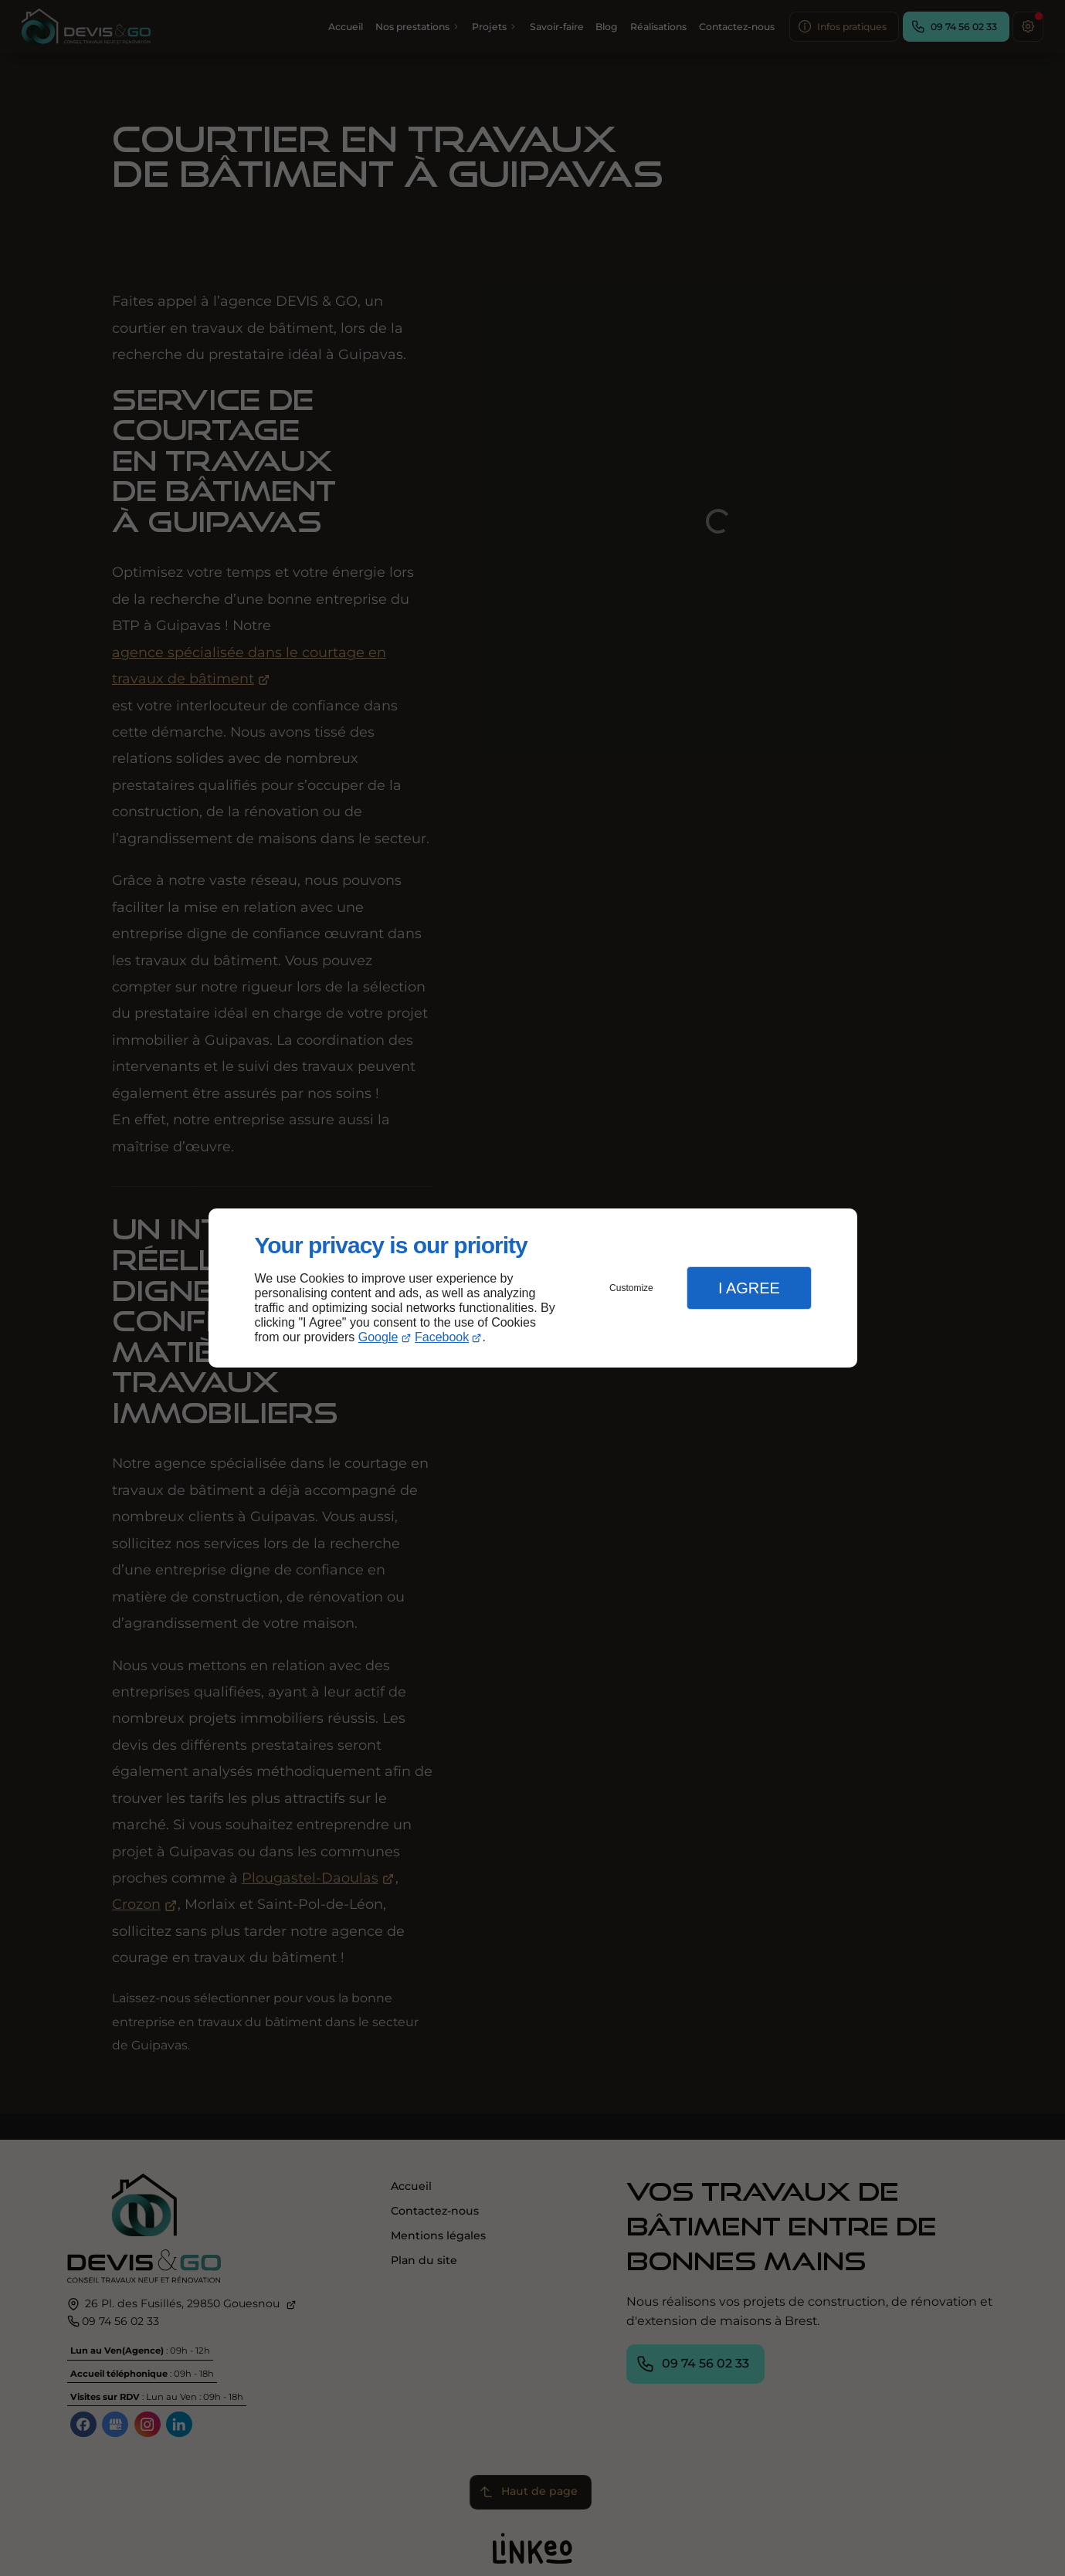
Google (378, 1337)
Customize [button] (631, 1288)
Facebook (442, 1337)
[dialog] (533, 1288)
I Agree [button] (749, 1288)
